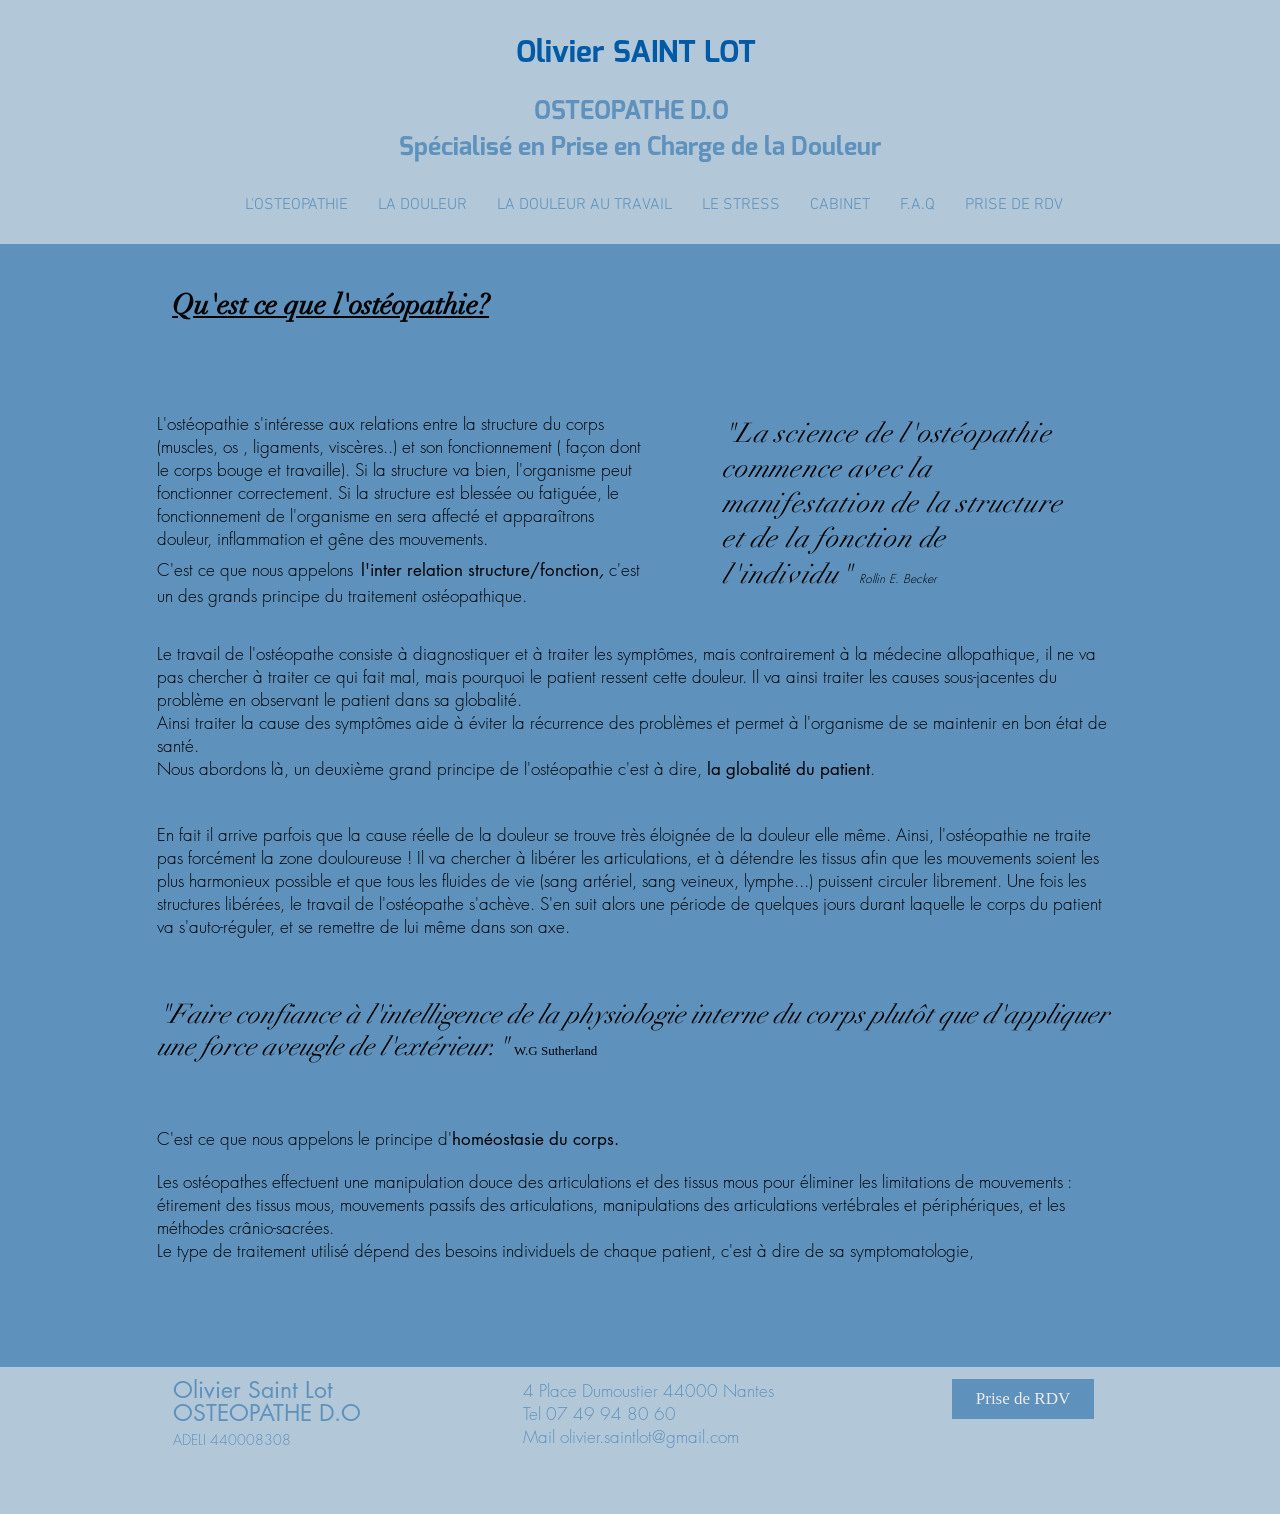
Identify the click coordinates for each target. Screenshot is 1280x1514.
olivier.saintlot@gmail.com (649, 1436)
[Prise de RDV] (1023, 1399)
